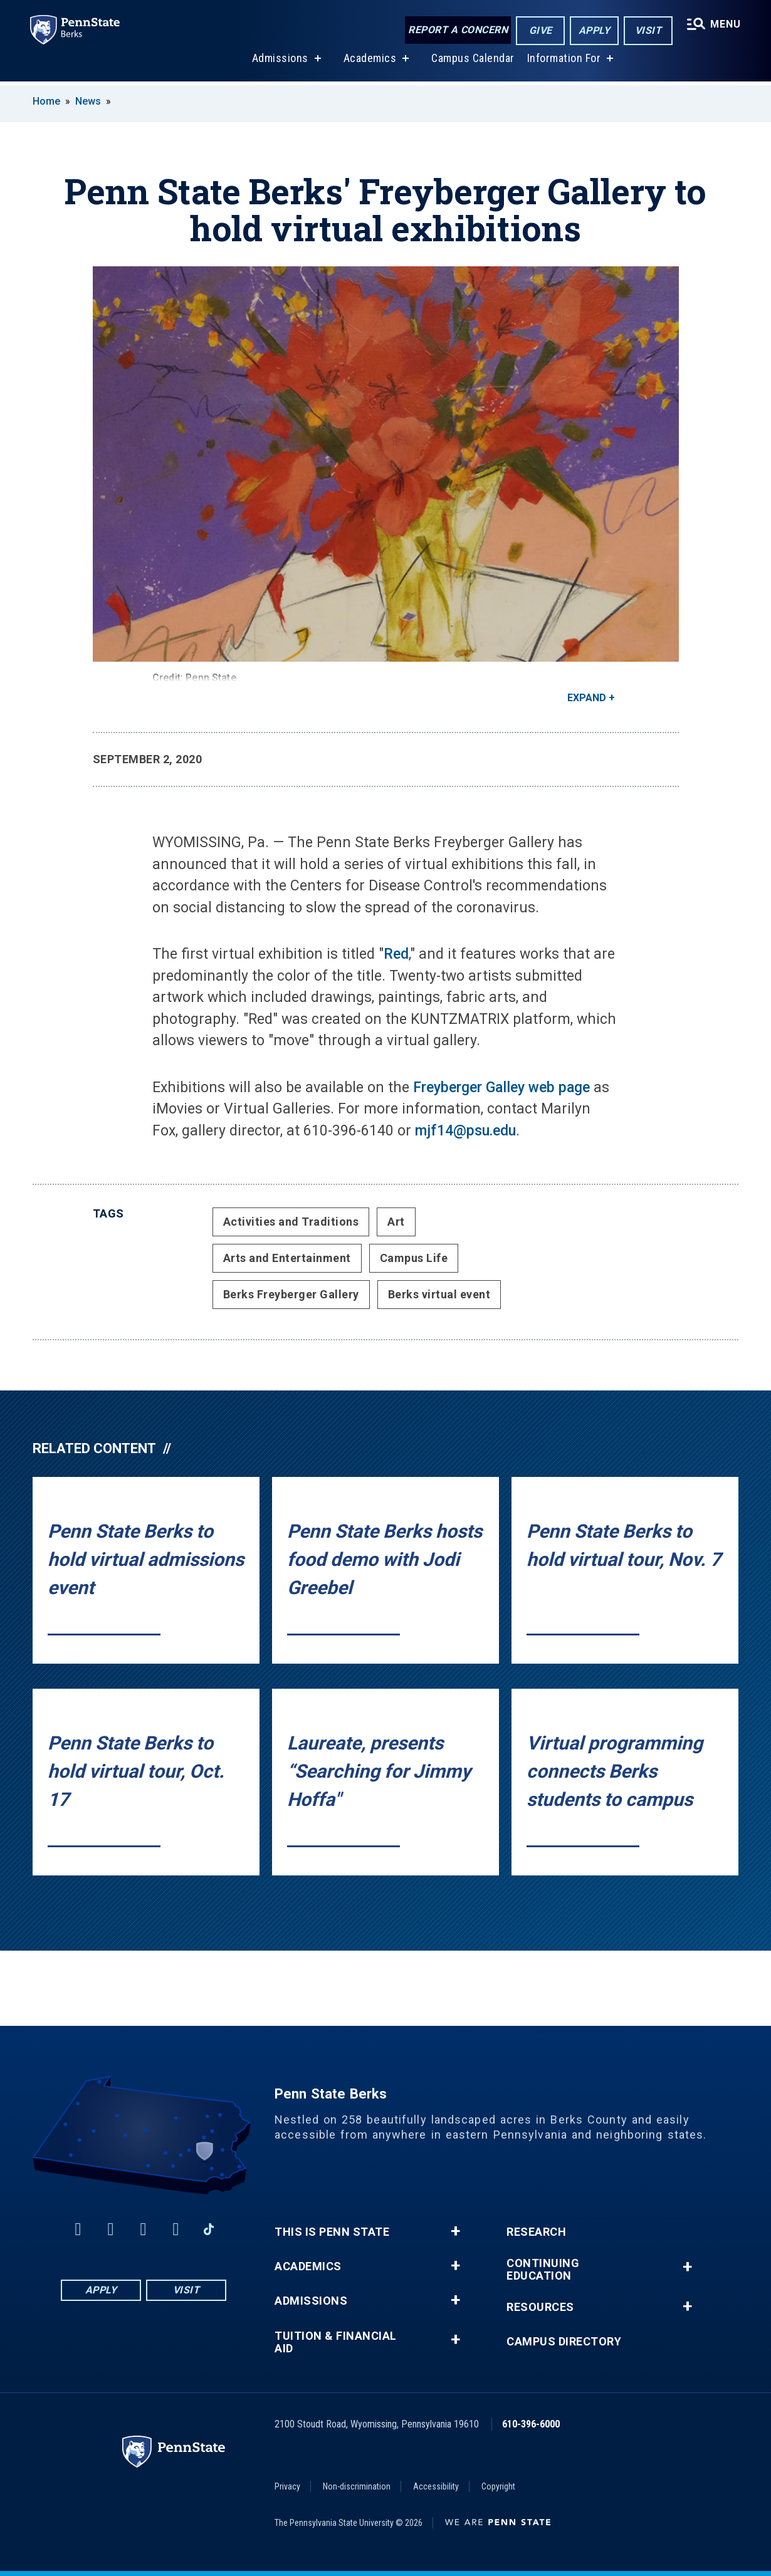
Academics (370, 61)
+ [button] (455, 2231)
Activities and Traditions (291, 1221)
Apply (595, 30)
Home (46, 101)
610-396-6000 (531, 2424)
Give (540, 30)
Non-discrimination (357, 2486)
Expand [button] (586, 698)
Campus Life (414, 1258)
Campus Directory (563, 2341)
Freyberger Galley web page (501, 1087)
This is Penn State (332, 2232)
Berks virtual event (439, 1294)
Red (396, 954)
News (88, 101)
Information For (564, 61)
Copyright (498, 2486)
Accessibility (436, 2486)
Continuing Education (542, 2269)
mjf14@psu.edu (465, 1130)
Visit (648, 30)
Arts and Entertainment (287, 1258)
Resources (540, 2307)
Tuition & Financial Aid (336, 2342)
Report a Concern (458, 30)
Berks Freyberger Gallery (291, 1294)
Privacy (287, 2486)
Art (396, 1221)
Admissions (280, 61)
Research (536, 2232)
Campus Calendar (473, 61)
